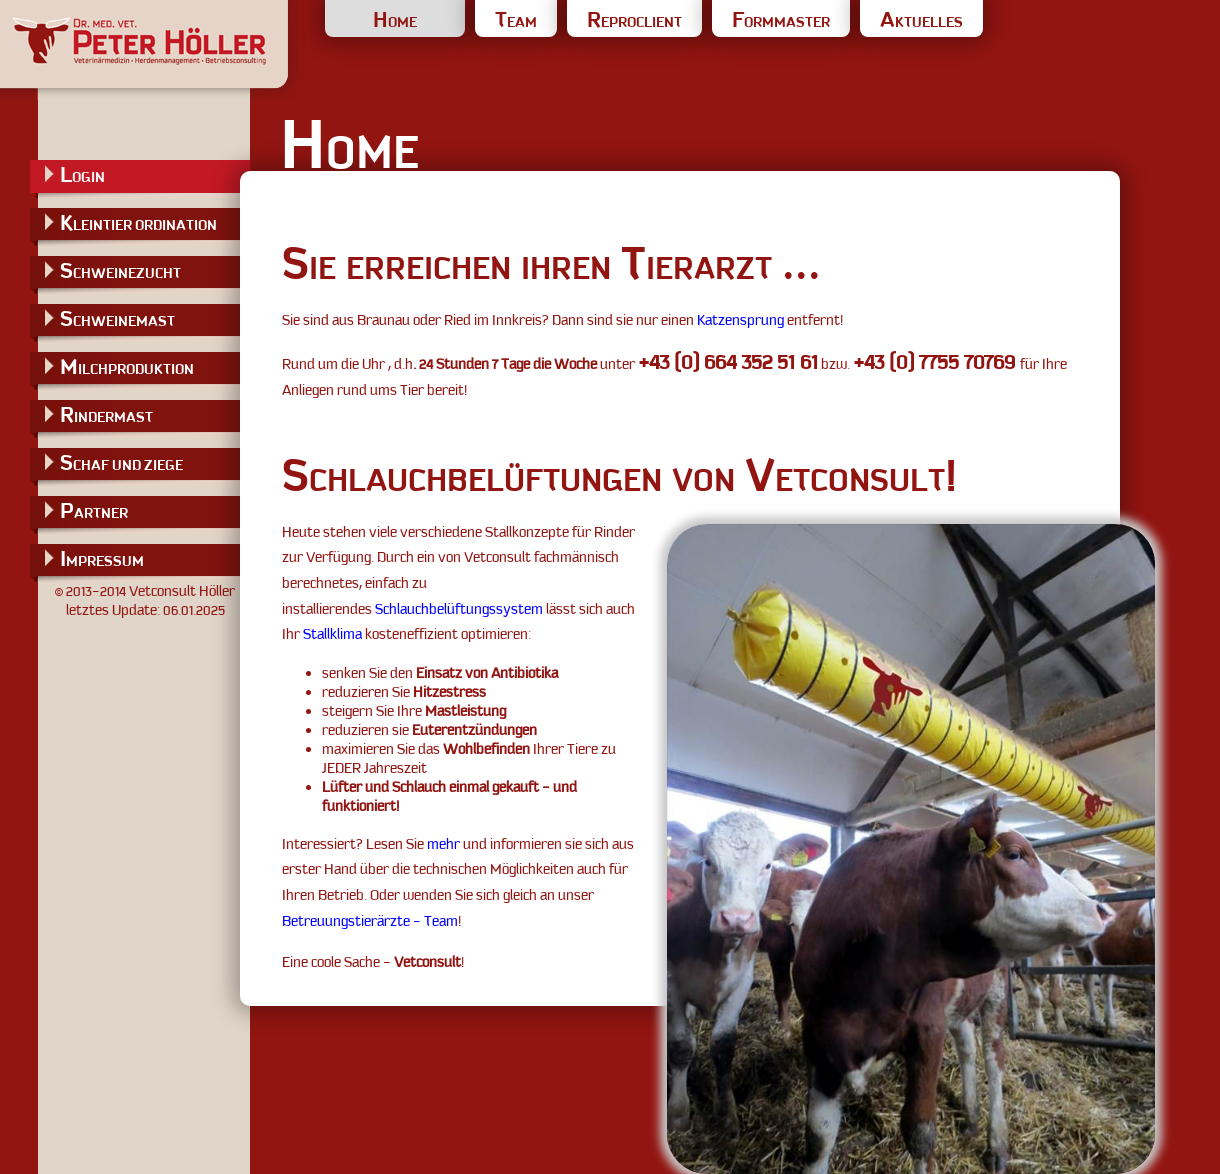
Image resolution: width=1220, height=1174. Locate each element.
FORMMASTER (781, 22)
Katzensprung (740, 320)
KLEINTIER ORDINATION (138, 222)
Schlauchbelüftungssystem (459, 609)
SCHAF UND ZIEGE (121, 462)
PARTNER (94, 510)
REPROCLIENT (634, 22)
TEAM (516, 22)
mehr (443, 844)
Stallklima (332, 634)
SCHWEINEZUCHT (120, 270)
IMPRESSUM (102, 558)
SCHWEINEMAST (117, 318)
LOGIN (82, 174)
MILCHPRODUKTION (127, 366)
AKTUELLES (921, 22)
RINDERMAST (106, 414)
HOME (395, 22)
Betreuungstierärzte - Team (370, 921)
